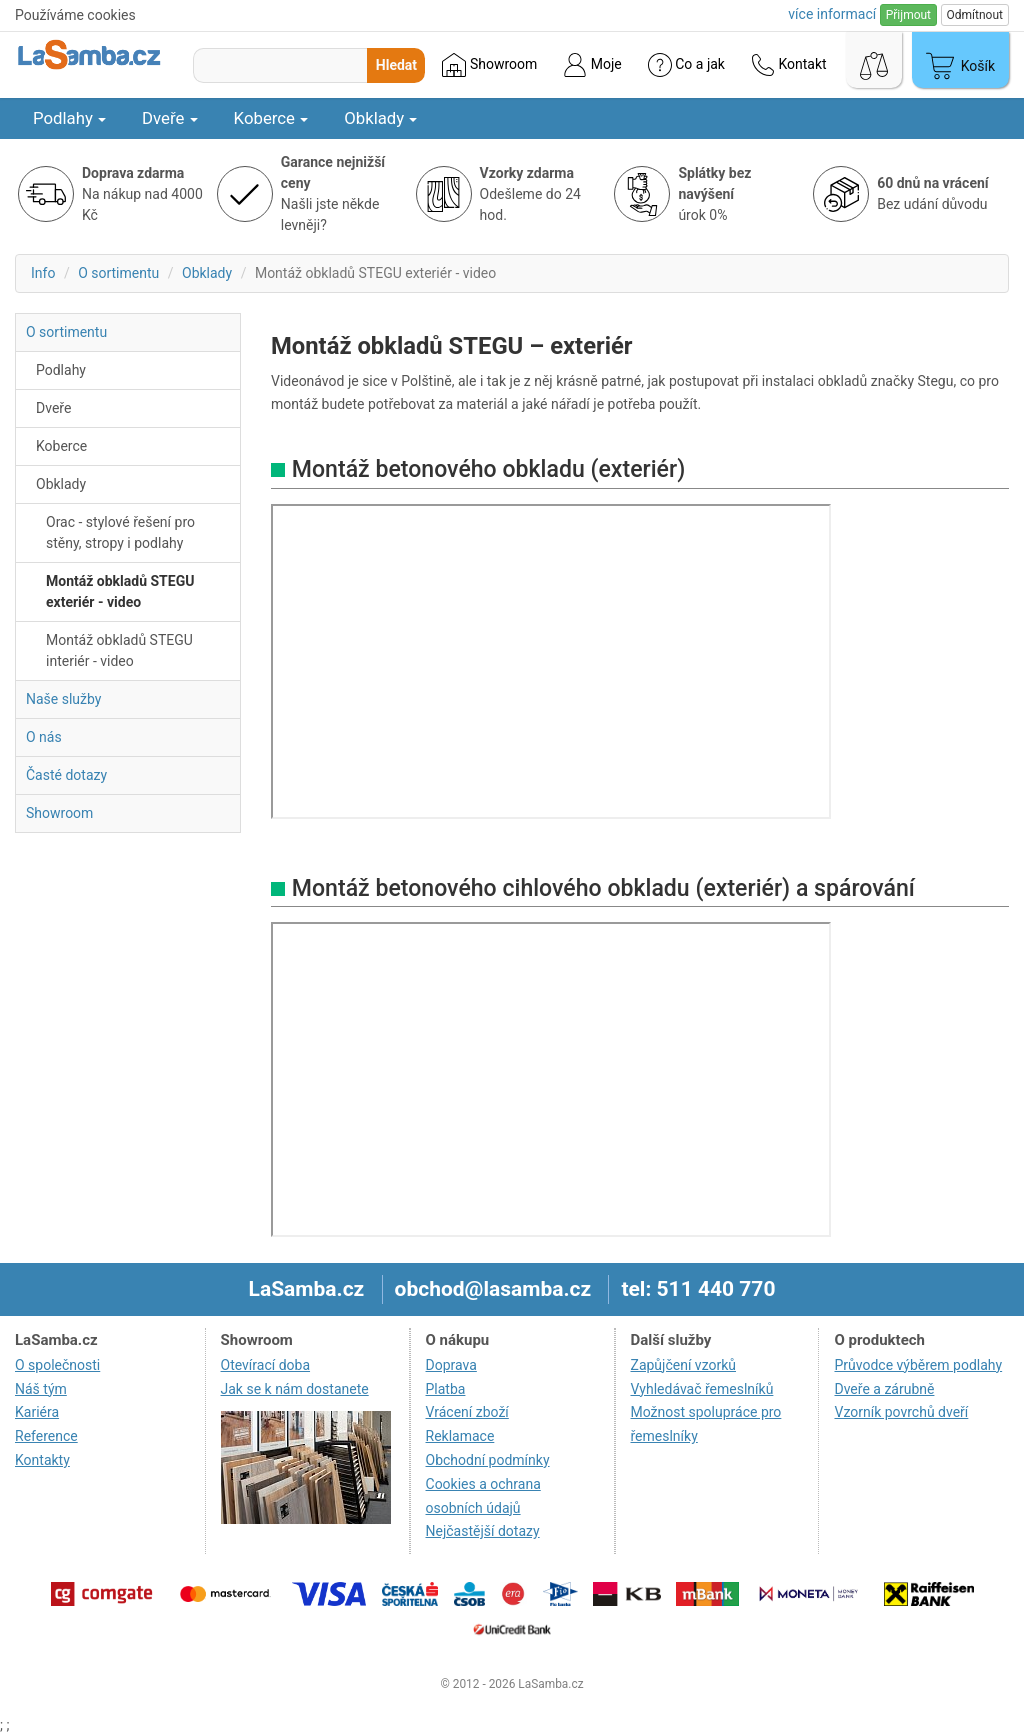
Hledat (396, 65)
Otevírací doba (266, 1365)
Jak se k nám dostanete (295, 1389)
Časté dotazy (66, 775)
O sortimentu (118, 273)
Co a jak (686, 65)
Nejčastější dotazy (483, 1531)
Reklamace (460, 1436)
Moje (592, 65)
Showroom (489, 65)
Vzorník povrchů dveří (901, 1412)
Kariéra (37, 1412)
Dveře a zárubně (884, 1389)
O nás (44, 737)
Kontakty (42, 1460)
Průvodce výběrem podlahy (918, 1365)
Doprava (451, 1365)
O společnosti (57, 1365)
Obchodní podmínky (488, 1460)
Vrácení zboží (467, 1412)
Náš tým (41, 1389)
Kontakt (789, 65)
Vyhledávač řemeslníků (702, 1389)
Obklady (380, 118)
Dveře (170, 118)
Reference (46, 1436)
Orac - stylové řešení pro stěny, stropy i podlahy (120, 532)
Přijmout (908, 15)
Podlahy (69, 118)
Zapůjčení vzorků (684, 1365)
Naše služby (63, 699)
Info (43, 273)
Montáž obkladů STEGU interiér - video (119, 650)
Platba (446, 1389)
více (832, 14)
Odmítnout (975, 15)
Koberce (271, 118)
